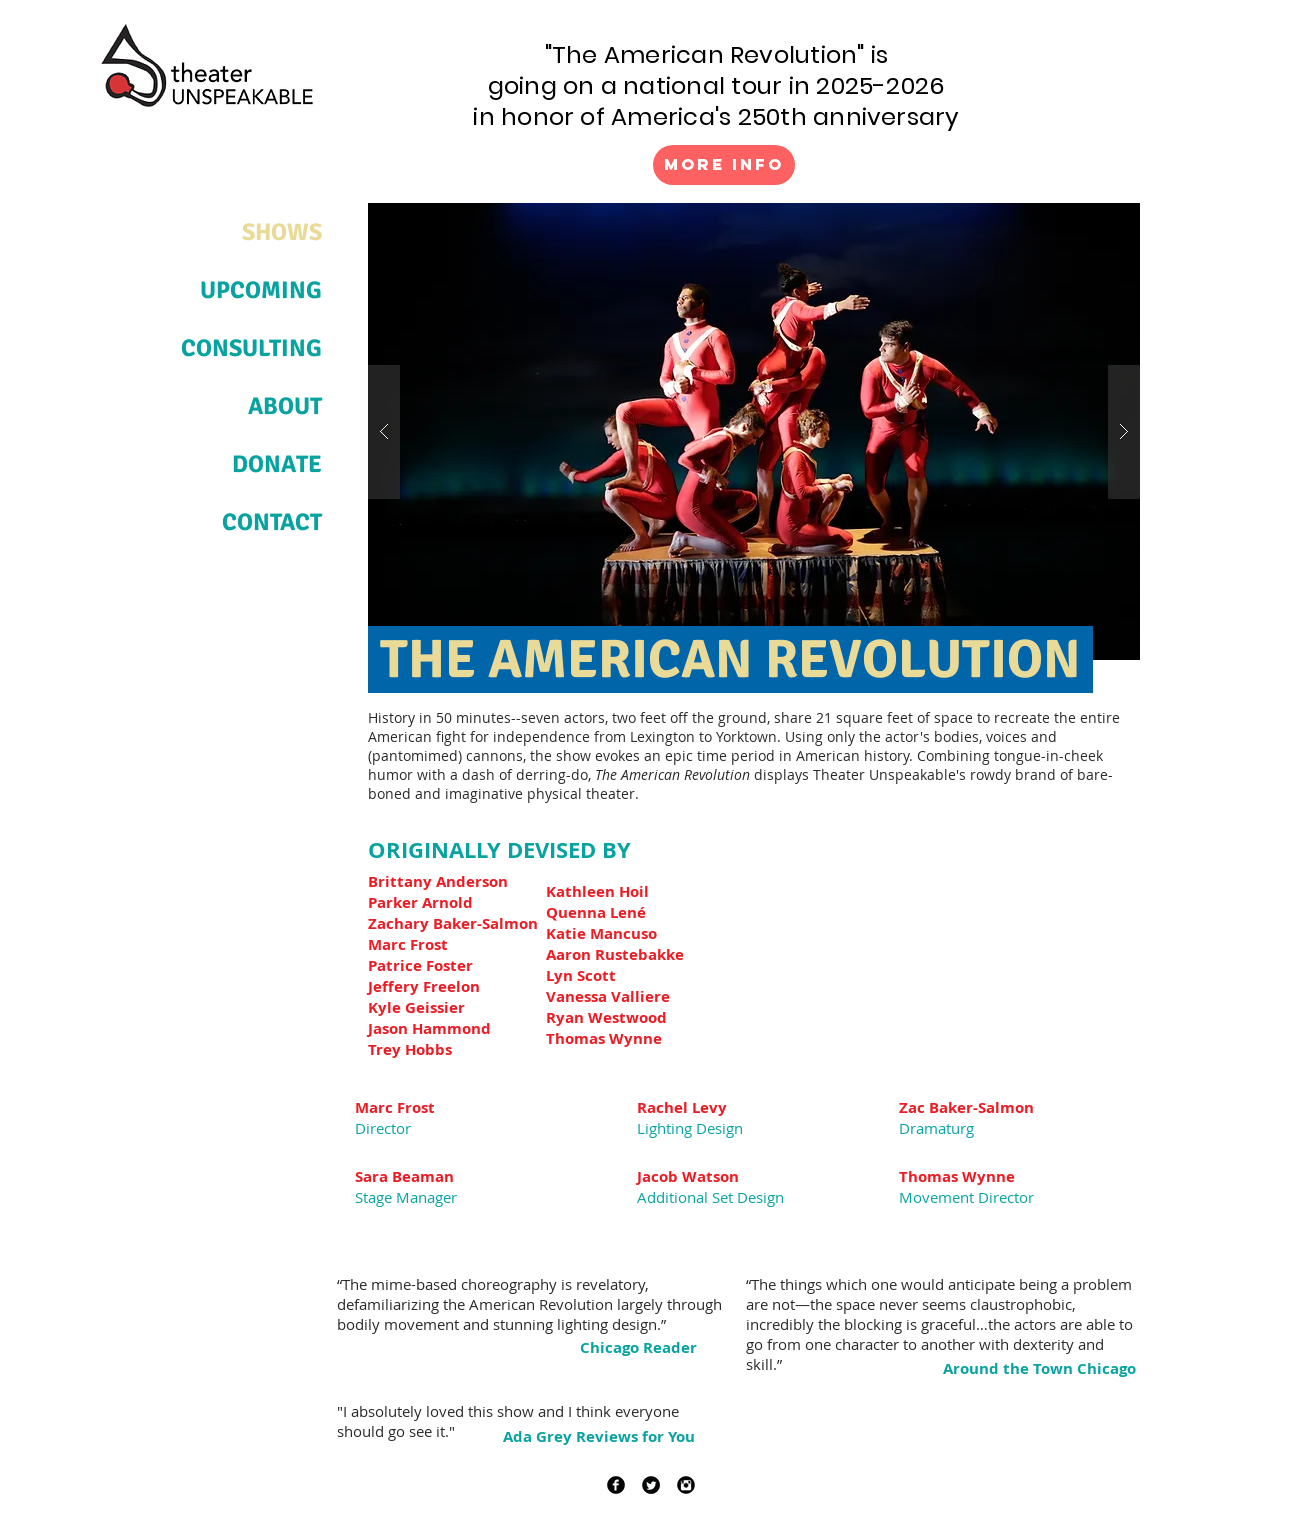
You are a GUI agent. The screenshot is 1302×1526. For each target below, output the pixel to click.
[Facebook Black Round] (616, 1485)
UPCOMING (261, 290)
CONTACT (272, 522)
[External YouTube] (939, 942)
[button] (754, 431)
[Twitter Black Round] (651, 1485)
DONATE (277, 464)
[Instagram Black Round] (686, 1485)
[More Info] (724, 165)
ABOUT (285, 406)
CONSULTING (251, 348)
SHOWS (282, 232)
